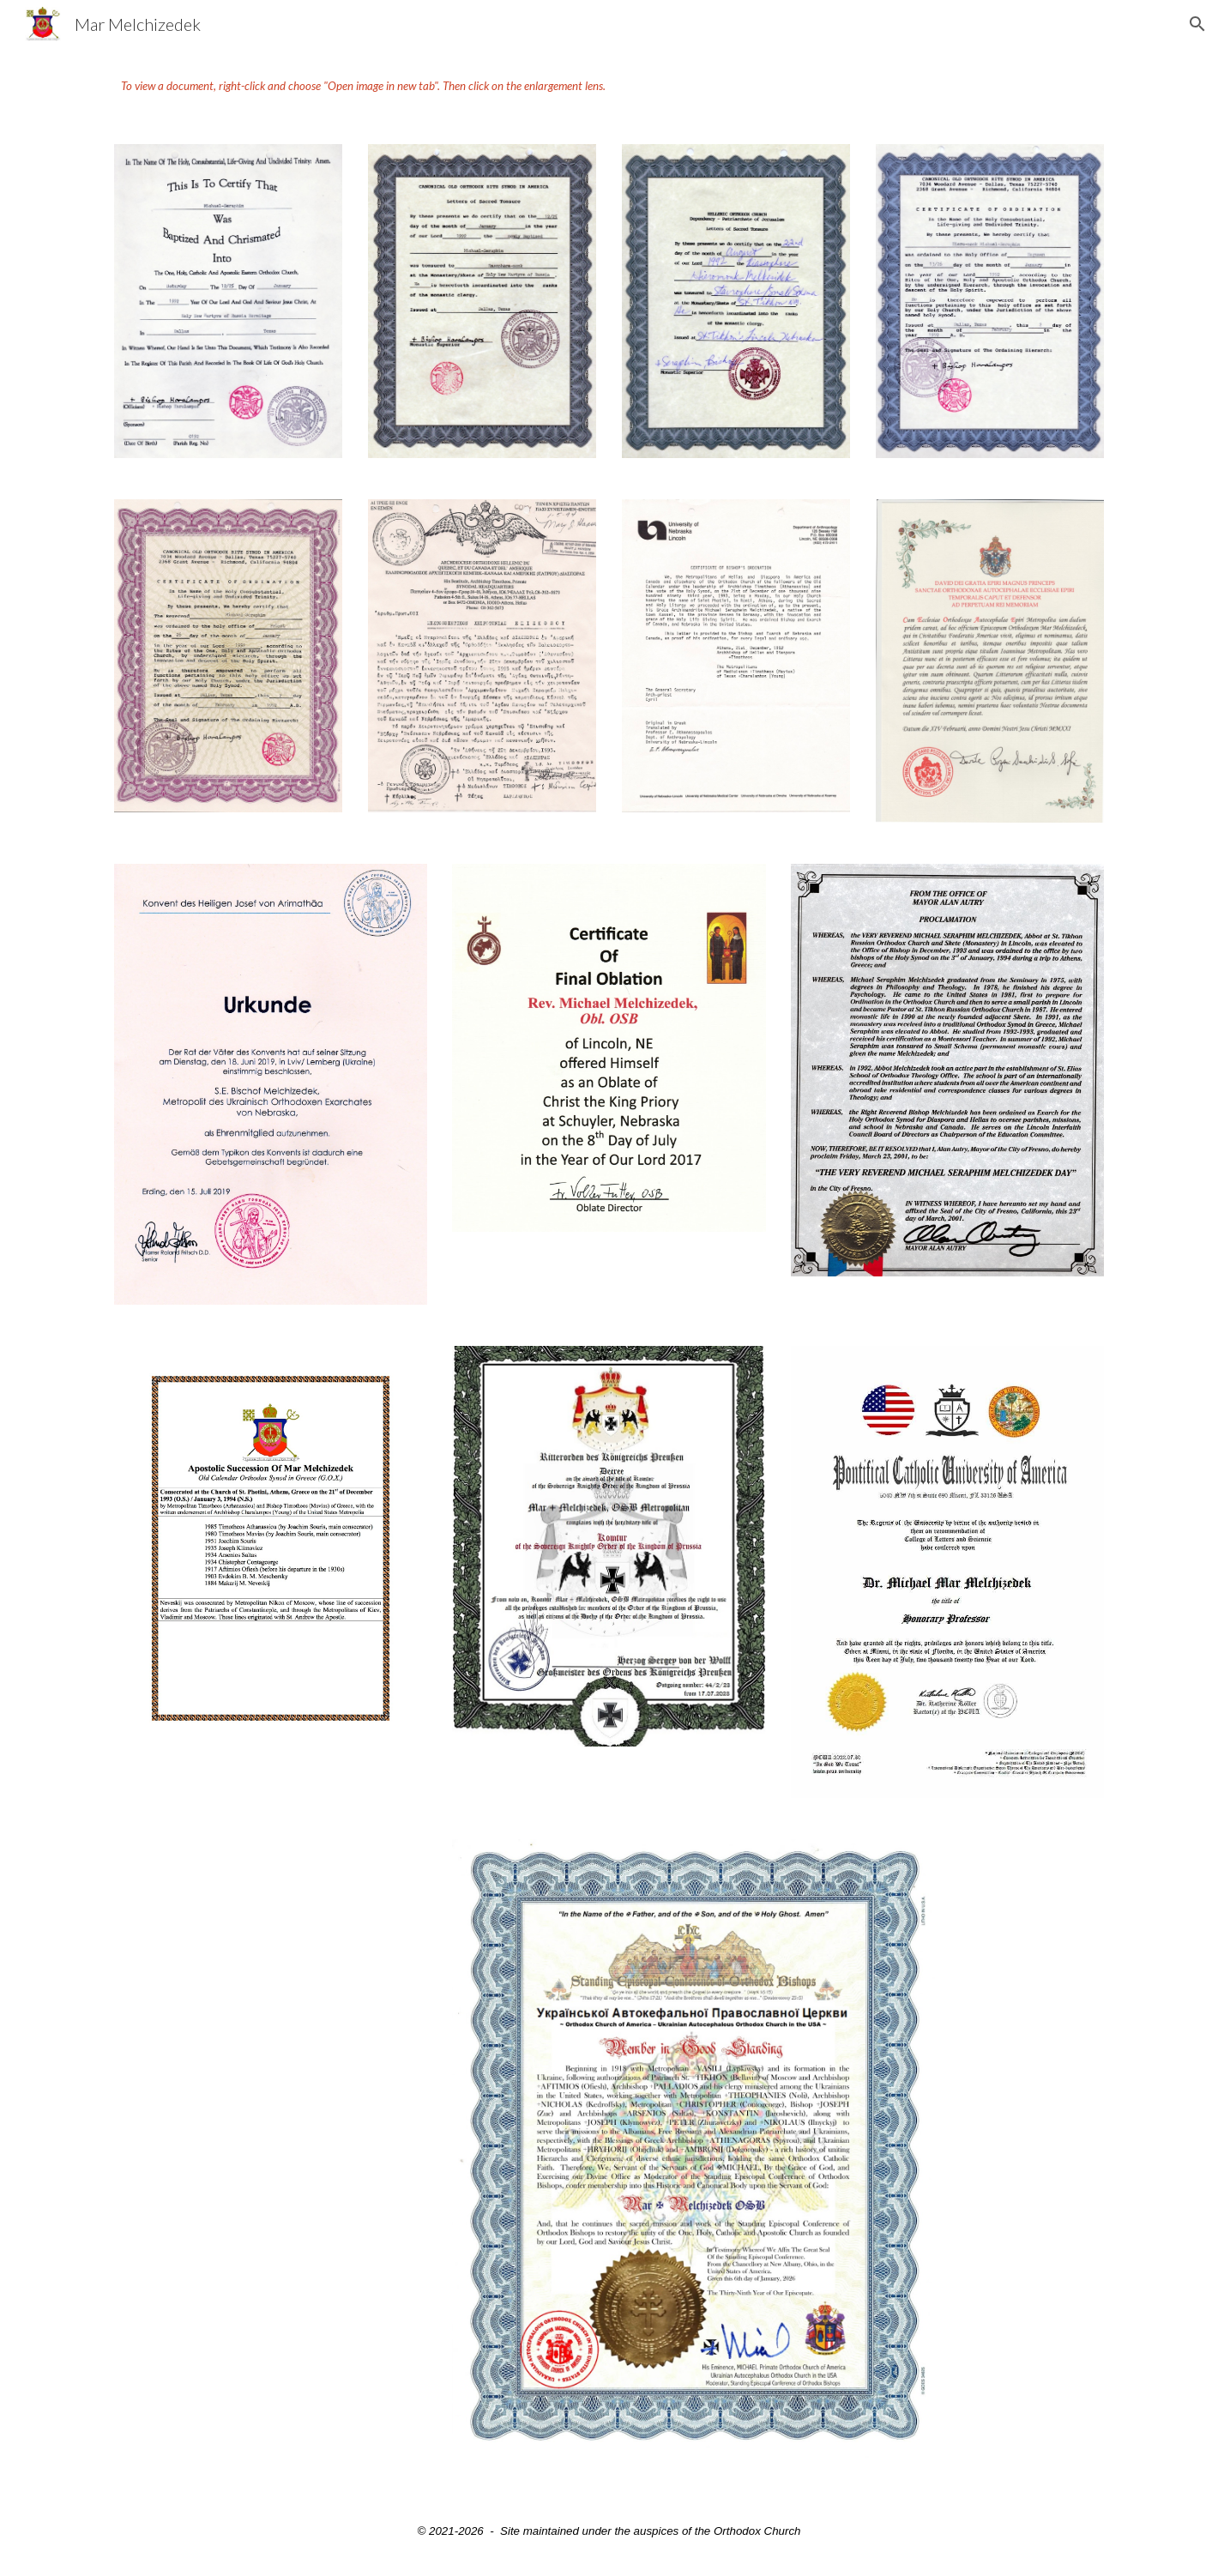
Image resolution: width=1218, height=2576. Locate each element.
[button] (1197, 24)
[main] (609, 86)
